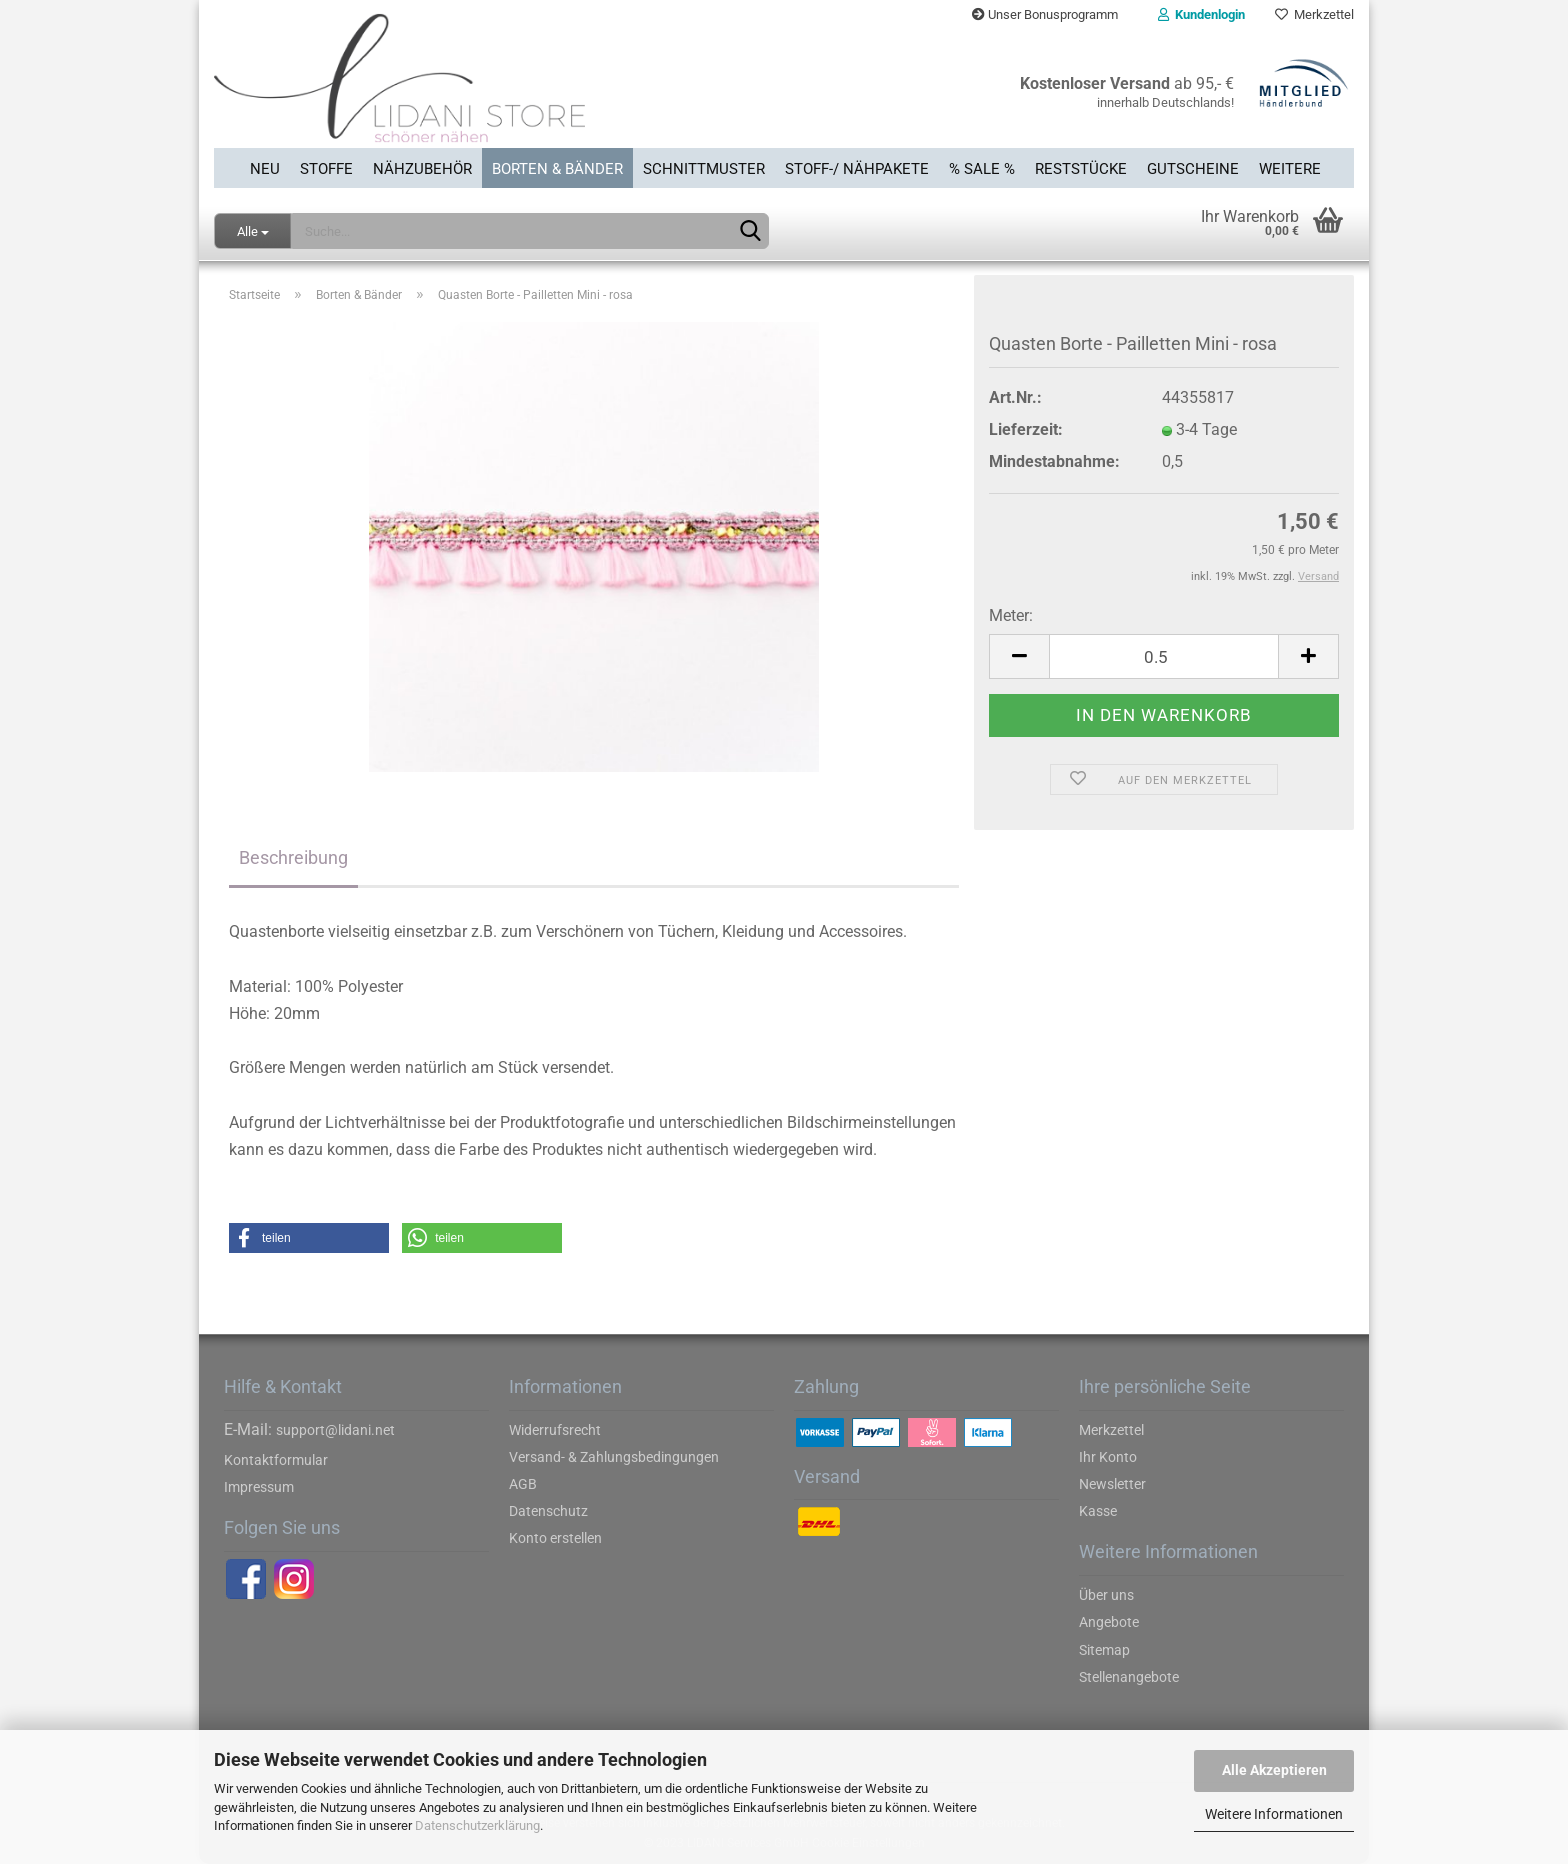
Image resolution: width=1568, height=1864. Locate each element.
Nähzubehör (422, 169)
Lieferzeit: (1026, 429)
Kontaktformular (276, 1460)
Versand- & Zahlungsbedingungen (614, 1457)
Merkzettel (1314, 14)
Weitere (1290, 169)
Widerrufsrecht (555, 1430)
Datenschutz (548, 1511)
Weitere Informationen (1274, 1814)
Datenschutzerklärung (477, 1825)
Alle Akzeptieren (1274, 1770)
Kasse (1098, 1511)
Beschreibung (293, 857)
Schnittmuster (704, 169)
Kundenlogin (1201, 14)
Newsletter (1112, 1484)
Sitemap (1104, 1650)
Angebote (1109, 1622)
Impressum (259, 1487)
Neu (265, 169)
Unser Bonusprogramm (1045, 14)
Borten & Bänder (557, 169)
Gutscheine (1193, 169)
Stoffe (326, 169)
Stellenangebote (1129, 1677)
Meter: (1011, 615)
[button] (309, 1238)
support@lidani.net (335, 1430)
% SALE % (982, 169)
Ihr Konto (1108, 1457)
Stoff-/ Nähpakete (857, 169)
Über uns (1106, 1595)
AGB (523, 1484)
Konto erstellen (555, 1538)
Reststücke (1081, 169)
